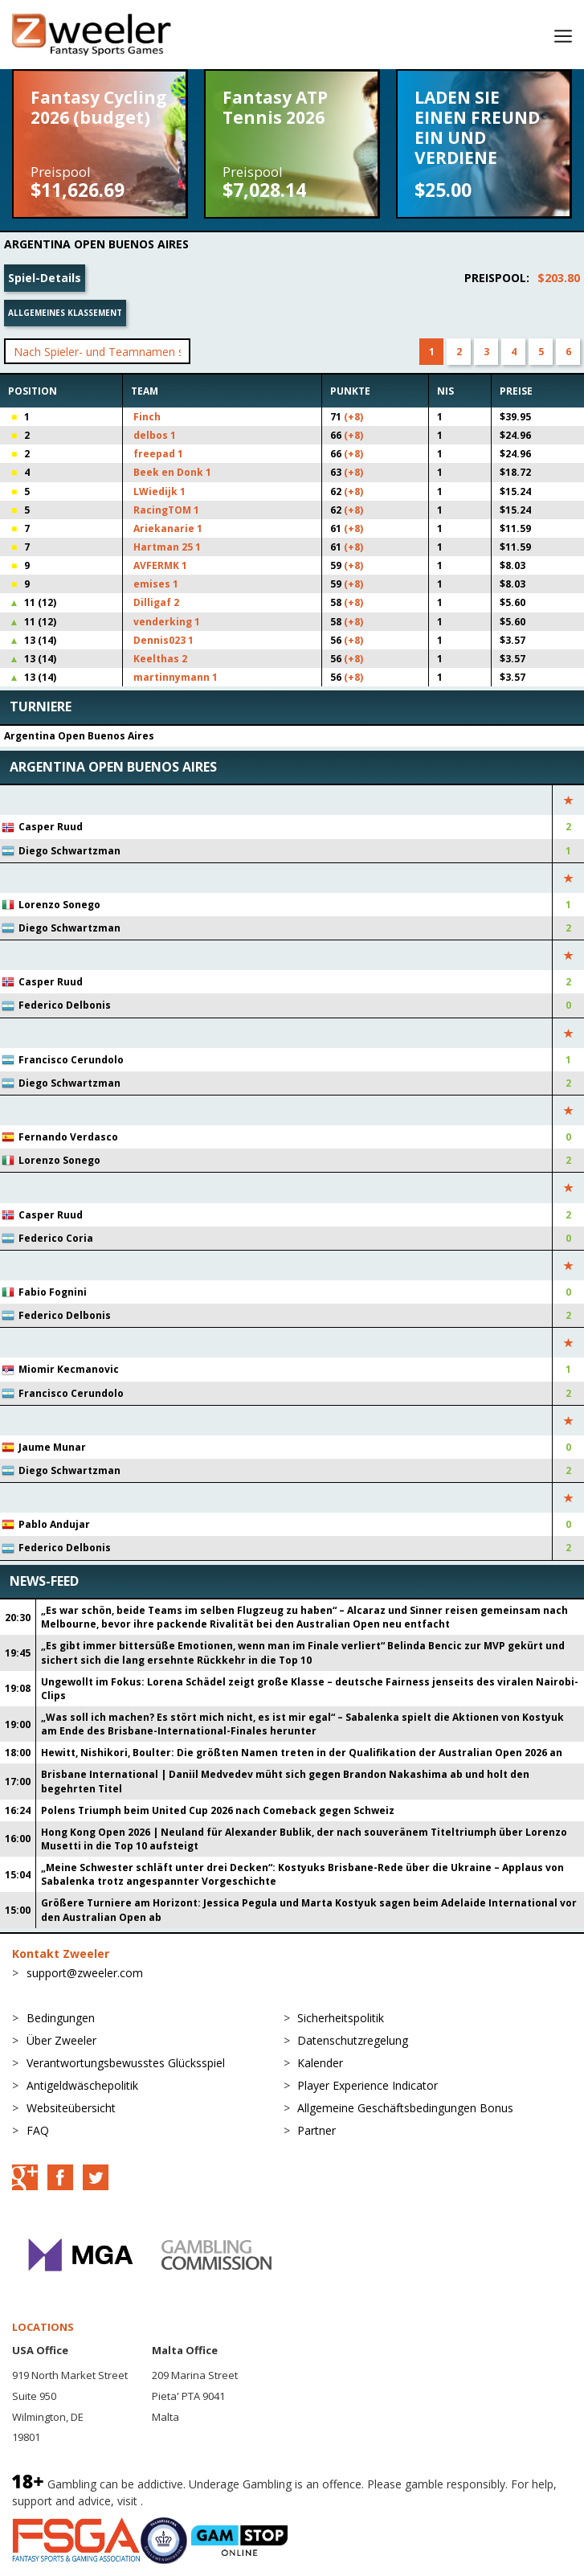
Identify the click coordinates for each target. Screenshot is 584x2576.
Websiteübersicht (71, 2107)
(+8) (353, 417)
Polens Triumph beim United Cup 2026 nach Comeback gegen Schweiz (217, 1810)
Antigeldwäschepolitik (82, 2085)
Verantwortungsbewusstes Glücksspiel (126, 2062)
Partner (316, 2130)
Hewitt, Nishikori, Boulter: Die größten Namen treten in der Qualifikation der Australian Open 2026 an (301, 1752)
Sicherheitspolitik (340, 2017)
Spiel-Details (44, 277)
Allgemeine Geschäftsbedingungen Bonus (405, 2107)
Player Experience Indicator (367, 2085)
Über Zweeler (61, 2040)
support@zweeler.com (85, 1972)
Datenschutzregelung (352, 2040)
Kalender (320, 2062)
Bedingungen (61, 2017)
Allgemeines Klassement (65, 312)
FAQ (38, 2130)
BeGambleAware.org (200, 2500)
